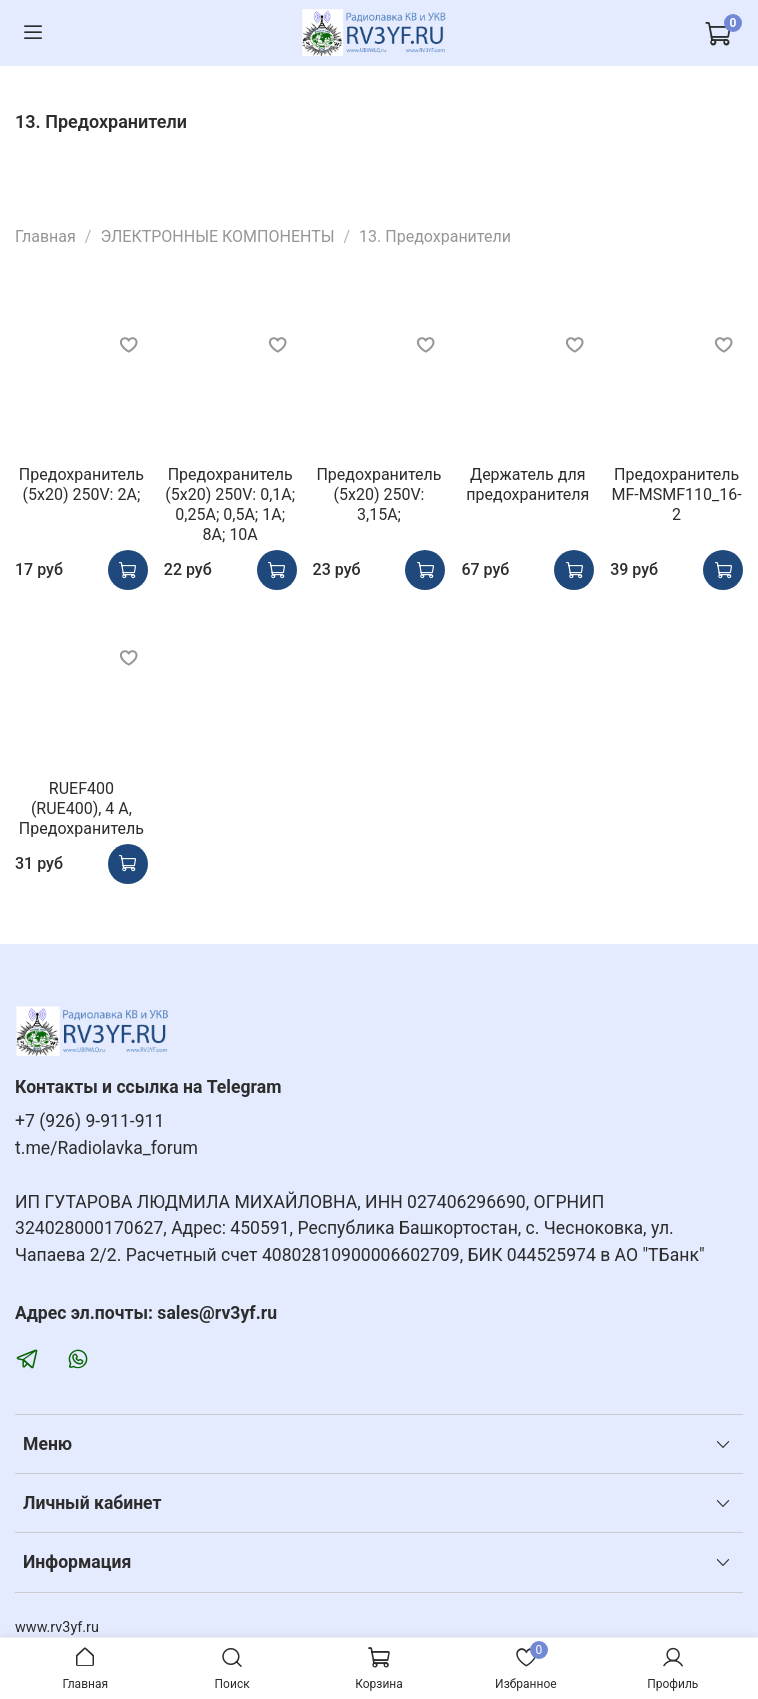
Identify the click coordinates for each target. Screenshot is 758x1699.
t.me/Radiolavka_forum (106, 1148)
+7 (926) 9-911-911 (89, 1121)
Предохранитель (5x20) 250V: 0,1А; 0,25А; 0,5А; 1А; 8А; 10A (230, 504)
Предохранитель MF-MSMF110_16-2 (677, 494)
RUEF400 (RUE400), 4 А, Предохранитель (81, 808)
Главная (45, 236)
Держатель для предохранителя (527, 484)
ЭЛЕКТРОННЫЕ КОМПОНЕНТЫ (217, 236)
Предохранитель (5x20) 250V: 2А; (81, 484)
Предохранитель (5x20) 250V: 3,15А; (378, 494)
